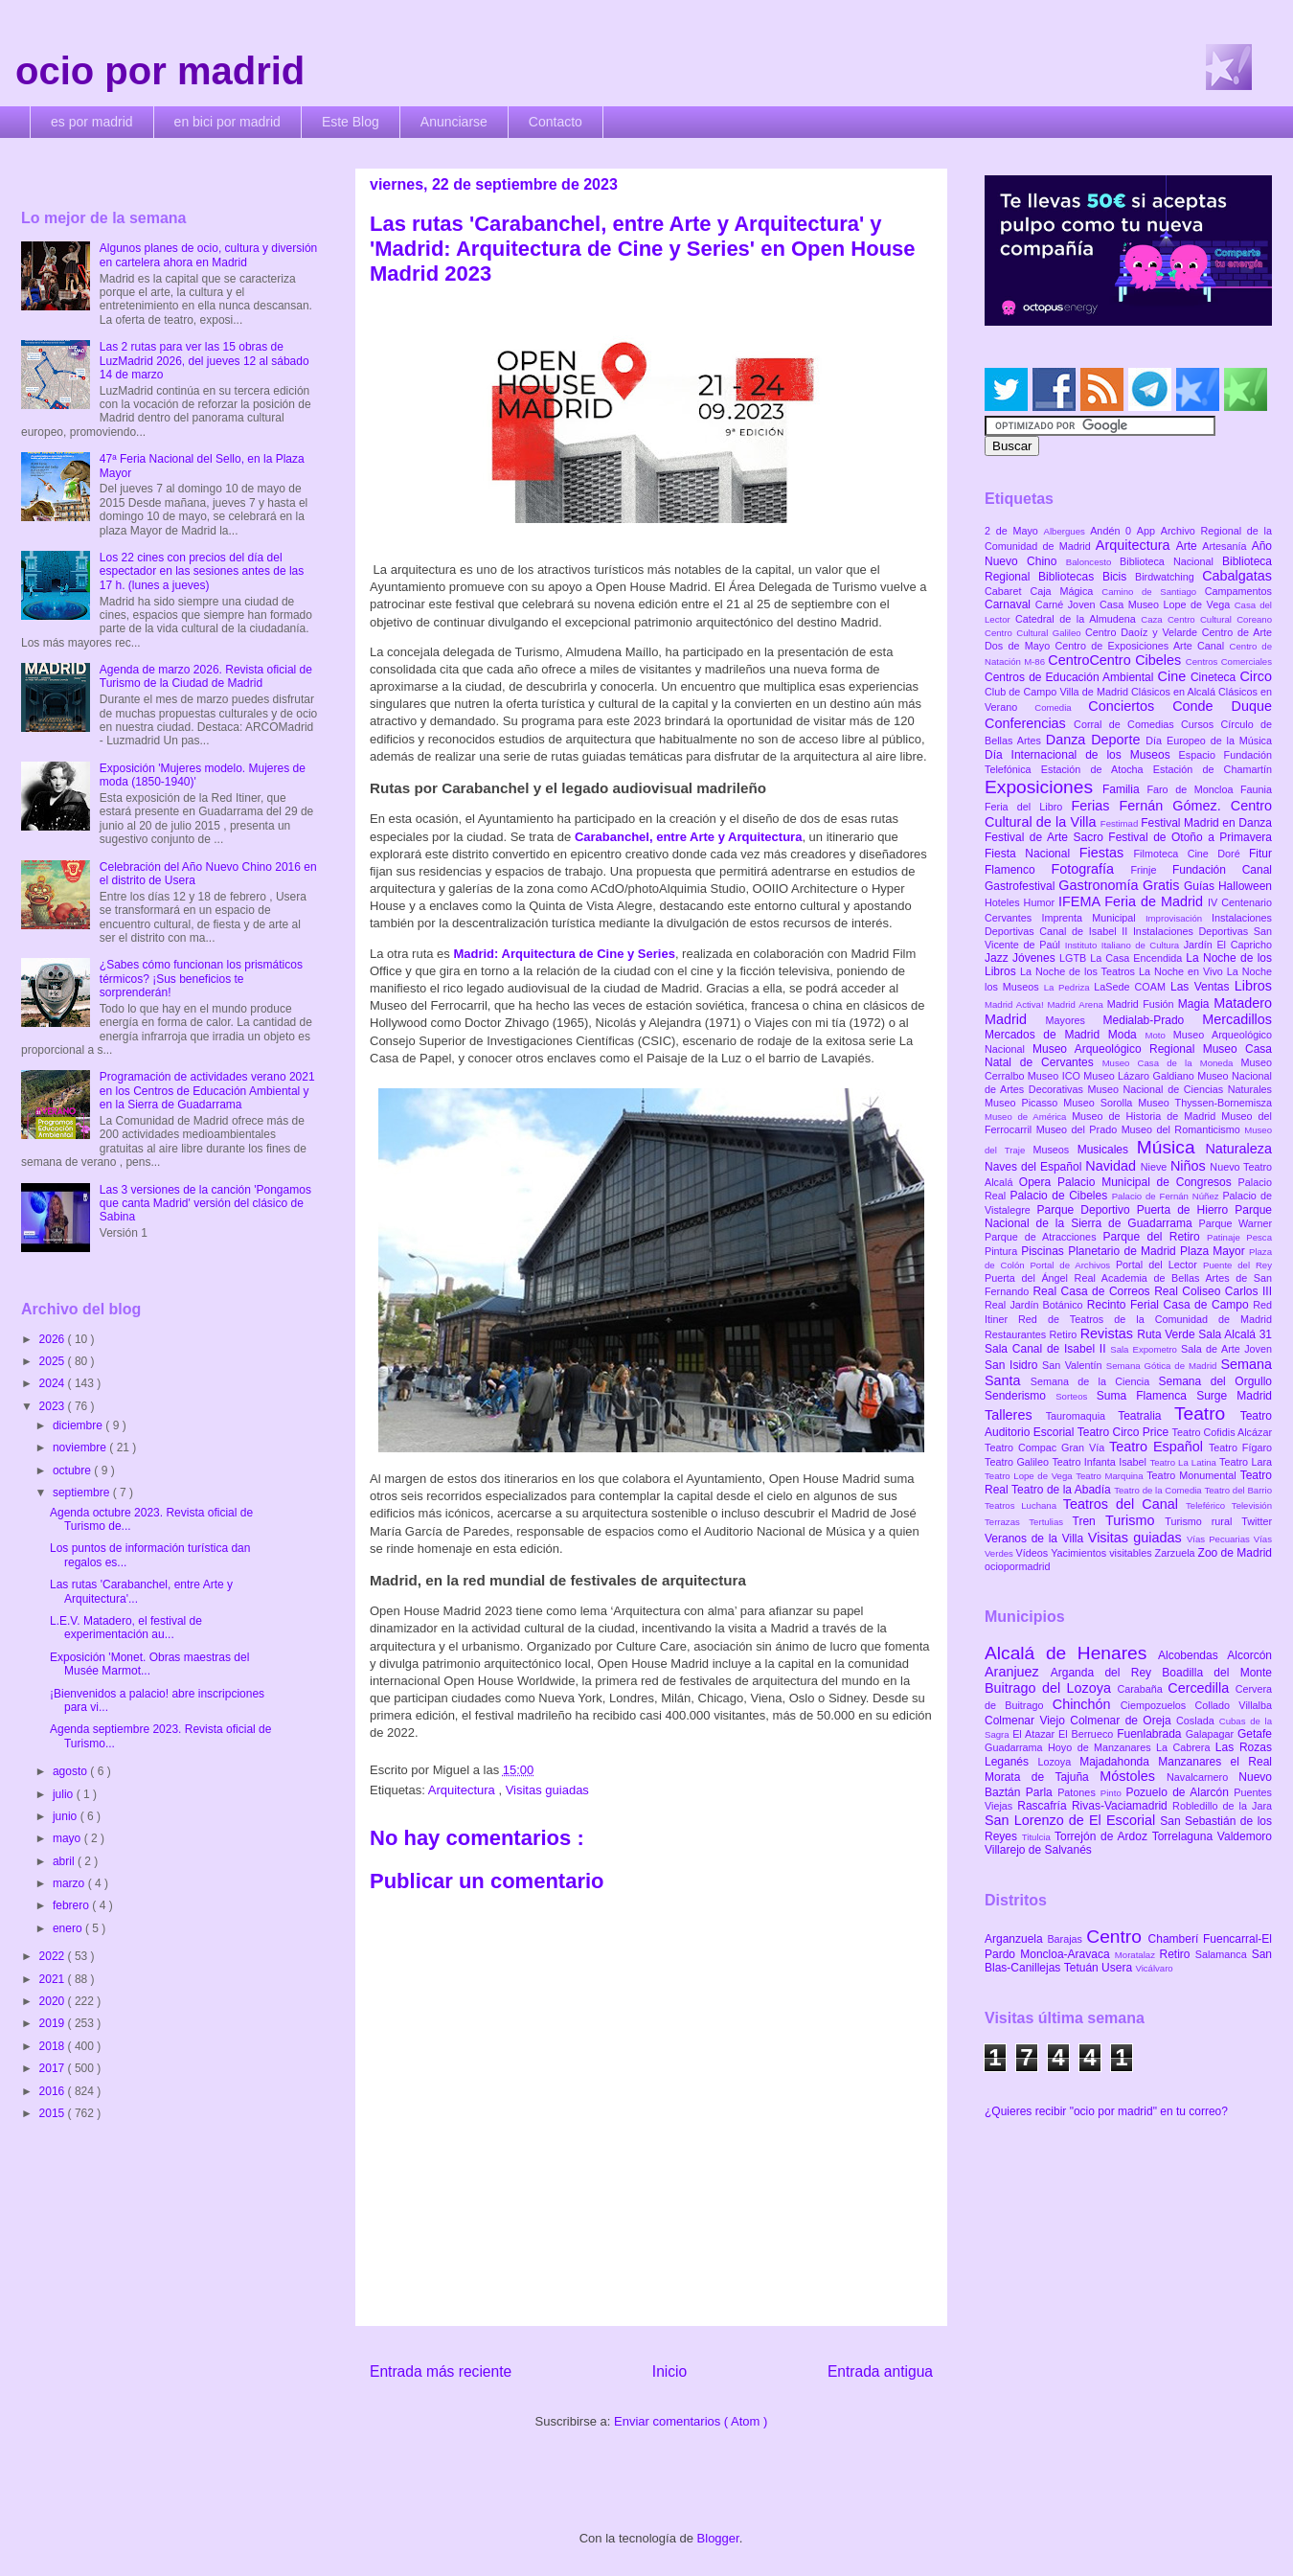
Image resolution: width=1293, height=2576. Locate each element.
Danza (1068, 739)
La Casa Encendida (1138, 958)
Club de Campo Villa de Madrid (1058, 691)
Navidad (1112, 1166)
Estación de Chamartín (1212, 769)
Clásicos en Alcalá (1174, 691)
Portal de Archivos (1073, 1265)
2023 (53, 1406)
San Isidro (1013, 1365)
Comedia (1061, 707)
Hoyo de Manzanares (1102, 1747)
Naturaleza (1238, 1148)
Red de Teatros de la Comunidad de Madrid (1145, 1319)
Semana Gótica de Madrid (1163, 1365)
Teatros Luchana (1024, 1505)
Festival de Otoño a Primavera (1190, 837)
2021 (53, 1979)
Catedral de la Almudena (1078, 619)
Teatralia (1146, 1416)
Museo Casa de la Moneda (1171, 1063)
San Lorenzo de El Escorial (1072, 1820)
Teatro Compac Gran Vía (1047, 1447)
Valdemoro (1244, 1836)
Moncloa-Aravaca (1067, 1954)
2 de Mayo (1014, 530)
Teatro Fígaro (1240, 1447)
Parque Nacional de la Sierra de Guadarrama (1128, 1216)
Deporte (1118, 739)
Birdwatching (1168, 576)
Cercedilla (1201, 1688)
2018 (53, 2046)
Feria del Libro (1028, 806)
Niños (1190, 1166)
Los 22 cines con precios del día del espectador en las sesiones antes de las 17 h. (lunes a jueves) (202, 571)
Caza (1154, 619)
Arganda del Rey (1107, 1672)
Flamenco (1018, 870)
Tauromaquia (1082, 1416)
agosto (71, 1771)
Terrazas (1007, 1521)
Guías (1201, 886)
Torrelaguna (1184, 1836)
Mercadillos (1237, 1019)
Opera (1038, 1182)
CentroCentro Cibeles (1117, 660)
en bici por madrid (227, 121)
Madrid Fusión (1142, 1004)
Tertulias (1050, 1521)
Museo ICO (1055, 1076)
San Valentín (1074, 1365)
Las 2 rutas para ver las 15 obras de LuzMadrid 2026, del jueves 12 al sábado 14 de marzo (204, 360)
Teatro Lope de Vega (1030, 1475)
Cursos (1201, 724)
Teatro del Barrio (1238, 1490)
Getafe (1254, 1734)
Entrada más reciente (440, 2371)
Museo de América (1028, 1116)
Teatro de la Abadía (1062, 1489)
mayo (68, 1838)
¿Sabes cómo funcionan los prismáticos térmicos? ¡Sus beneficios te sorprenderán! (201, 978)
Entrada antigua (880, 2371)
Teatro (1207, 1413)
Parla (1041, 1792)
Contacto (555, 121)
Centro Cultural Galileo (1035, 632)
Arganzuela (1016, 1939)
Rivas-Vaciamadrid (1122, 1805)
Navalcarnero (1202, 1777)
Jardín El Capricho (1228, 944)
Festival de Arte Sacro (1046, 837)
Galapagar (1211, 1734)
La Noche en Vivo (1183, 971)
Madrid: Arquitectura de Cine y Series (563, 953)
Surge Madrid (1234, 1395)
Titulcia (1038, 1837)
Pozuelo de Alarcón (1179, 1792)
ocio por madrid (160, 71)
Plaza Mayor (1214, 1251)
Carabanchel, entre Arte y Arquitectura (688, 837)
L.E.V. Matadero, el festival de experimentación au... (126, 1627)
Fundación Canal (1222, 870)
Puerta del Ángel (1030, 1278)
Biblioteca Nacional (1171, 561)
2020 (53, 2001)
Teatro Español (1159, 1446)
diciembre (79, 1425)
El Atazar (1035, 1734)
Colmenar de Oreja (1123, 1720)
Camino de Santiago (1152, 591)
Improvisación (1179, 918)
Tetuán (1082, 1967)
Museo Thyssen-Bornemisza (1205, 1102)
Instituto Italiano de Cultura (1124, 945)
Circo (1255, 676)
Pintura (1003, 1251)
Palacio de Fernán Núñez (1167, 1196)
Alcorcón (1249, 1655)
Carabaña (1142, 1689)
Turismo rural (1203, 1521)
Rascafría (1044, 1805)
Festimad (1120, 823)
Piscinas (1044, 1251)
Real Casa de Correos (1093, 1291)
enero (69, 1928)
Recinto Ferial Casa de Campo (1170, 1304)
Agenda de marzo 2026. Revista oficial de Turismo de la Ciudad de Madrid (206, 676)
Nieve (1155, 1167)
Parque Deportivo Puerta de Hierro (1136, 1210)
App (1149, 530)
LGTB (1074, 958)
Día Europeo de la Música (1209, 740)
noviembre (81, 1447)
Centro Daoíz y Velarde (1143, 632)
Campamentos (1238, 591)
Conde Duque (1222, 706)
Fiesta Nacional (1032, 853)
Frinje (1150, 870)
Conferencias (1029, 723)
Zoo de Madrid (1235, 1553)
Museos (1054, 1149)
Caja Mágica (1065, 591)
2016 (53, 2091)
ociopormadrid (1017, 1566)
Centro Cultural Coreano (1220, 619)
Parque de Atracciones (1043, 1236)
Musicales (1107, 1149)
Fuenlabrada (1151, 1734)
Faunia (1256, 789)
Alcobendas (1192, 1655)
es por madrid (92, 121)
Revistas (1109, 1333)
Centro (1116, 1936)
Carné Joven (1067, 604)
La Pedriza (1069, 987)
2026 (53, 1339)
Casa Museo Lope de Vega (1167, 604)
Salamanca (1223, 1954)
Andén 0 (1113, 530)
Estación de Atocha (1097, 769)
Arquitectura (463, 1790)
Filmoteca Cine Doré (1191, 853)
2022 (53, 1956)
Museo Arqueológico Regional (1117, 1049)
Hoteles (1004, 902)
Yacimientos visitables (1102, 1553)
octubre (73, 1470)
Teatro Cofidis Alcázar (1222, 1432)
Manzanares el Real (1215, 1761)
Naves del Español (1035, 1167)
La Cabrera (1185, 1747)
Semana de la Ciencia (1095, 1381)
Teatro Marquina (1111, 1475)
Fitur (1260, 853)
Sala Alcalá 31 (1235, 1334)
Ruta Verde (1167, 1334)
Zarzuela (1176, 1553)
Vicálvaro (1153, 1968)
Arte (1189, 546)
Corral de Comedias (1127, 724)
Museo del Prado (1079, 1129)
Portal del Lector (1159, 1264)
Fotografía (1090, 869)
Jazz (998, 958)
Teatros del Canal (1124, 1504)
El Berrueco (1087, 1734)
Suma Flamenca (1146, 1395)
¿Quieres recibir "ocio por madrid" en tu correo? (1106, 2111)
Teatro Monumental (1192, 1475)
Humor (1041, 902)
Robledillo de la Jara (1222, 1806)
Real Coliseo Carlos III (1213, 1291)
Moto (1158, 1035)
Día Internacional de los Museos (1082, 755)
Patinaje (1226, 1237)
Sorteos (1076, 1396)
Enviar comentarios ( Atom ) (690, 2421)
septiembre (83, 1492)
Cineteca (1215, 677)
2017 (53, 2068)
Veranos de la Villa (1036, 1538)
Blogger (718, 2538)
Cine (1174, 676)
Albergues (1067, 531)
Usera (1118, 1967)
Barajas (1066, 1939)
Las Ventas (1202, 986)
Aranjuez (1018, 1671)
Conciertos (1130, 706)
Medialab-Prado (1153, 1020)
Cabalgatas (1237, 575)
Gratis (1163, 885)
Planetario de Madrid (1124, 1251)
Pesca (1259, 1237)
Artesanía (1226, 546)
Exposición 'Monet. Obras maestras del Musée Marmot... (149, 1664)
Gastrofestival (1021, 886)
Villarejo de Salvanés (1038, 1850)
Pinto (1113, 1793)
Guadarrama (1016, 1747)
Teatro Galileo (1018, 1462)
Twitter (1256, 1521)
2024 (53, 1383)
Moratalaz (1137, 1954)
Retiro (1065, 1334)
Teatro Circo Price (1125, 1432)
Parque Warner (1235, 1223)
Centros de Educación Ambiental (1071, 677)
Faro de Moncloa (1193, 789)
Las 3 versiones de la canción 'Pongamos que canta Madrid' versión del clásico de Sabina (205, 1203)
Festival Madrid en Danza (1206, 823)
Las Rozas (1243, 1747)
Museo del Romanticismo (1183, 1129)
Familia (1124, 789)
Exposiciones (1043, 787)
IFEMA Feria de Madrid (1133, 901)
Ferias (1095, 805)
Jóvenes (1035, 958)
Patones (1078, 1792)
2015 (53, 2113)
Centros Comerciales (1229, 661)
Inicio (669, 2371)
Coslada (1197, 1720)
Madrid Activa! (1016, 1004)
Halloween (1245, 886)
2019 (53, 2023)
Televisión (1252, 1505)
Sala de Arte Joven (1226, 1349)
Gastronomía (1100, 885)
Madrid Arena (1077, 1004)
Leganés (1011, 1761)
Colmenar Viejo (1027, 1720)
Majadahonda (1118, 1761)
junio (66, 1816)
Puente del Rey (1237, 1265)
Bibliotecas (1070, 576)
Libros (1253, 985)
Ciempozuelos (1158, 1705)
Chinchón (1087, 1704)
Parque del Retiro (1154, 1236)
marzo (70, 1883)
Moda (1127, 1034)
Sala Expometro (1145, 1349)
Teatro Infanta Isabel (1100, 1462)
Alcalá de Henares (1071, 1653)
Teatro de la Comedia (1159, 1490)
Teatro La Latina (1184, 1462)
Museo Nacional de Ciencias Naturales (1179, 1089)
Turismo (1135, 1520)
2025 (53, 1361)
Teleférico (1209, 1505)
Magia (1196, 1004)
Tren (1089, 1521)
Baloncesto (1093, 562)
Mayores (1074, 1020)
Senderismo (1020, 1395)
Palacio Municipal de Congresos (1147, 1182)
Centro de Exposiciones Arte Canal (1142, 645)
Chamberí (1175, 1939)
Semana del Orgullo (1215, 1381)
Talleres (1015, 1415)
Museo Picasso (1024, 1102)
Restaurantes (1017, 1334)
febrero (72, 1905)
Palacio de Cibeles (1060, 1195)
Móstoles (1133, 1776)
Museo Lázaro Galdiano (1140, 1076)
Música (1171, 1147)
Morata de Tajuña (1042, 1777)
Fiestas (1106, 852)
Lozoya (1058, 1761)
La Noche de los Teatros (1079, 971)
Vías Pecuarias (1220, 1539)
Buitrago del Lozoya (1051, 1688)
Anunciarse (454, 121)
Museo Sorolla (1100, 1102)
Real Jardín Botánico (1036, 1305)
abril (65, 1861)
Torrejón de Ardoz (1103, 1836)
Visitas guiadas (547, 1790)
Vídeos (1034, 1553)
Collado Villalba (1234, 1705)
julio (65, 1794)
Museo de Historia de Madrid (1146, 1116)
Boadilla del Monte (1217, 1672)
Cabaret (1007, 591)
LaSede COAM (1132, 986)
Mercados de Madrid (1046, 1034)
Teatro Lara (1245, 1462)
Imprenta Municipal (1093, 917)
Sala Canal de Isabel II (1047, 1349)
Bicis (1118, 576)
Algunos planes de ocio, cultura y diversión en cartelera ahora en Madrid (208, 254)
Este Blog (350, 121)
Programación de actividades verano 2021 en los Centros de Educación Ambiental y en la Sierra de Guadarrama (207, 1090)
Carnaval (1010, 604)
